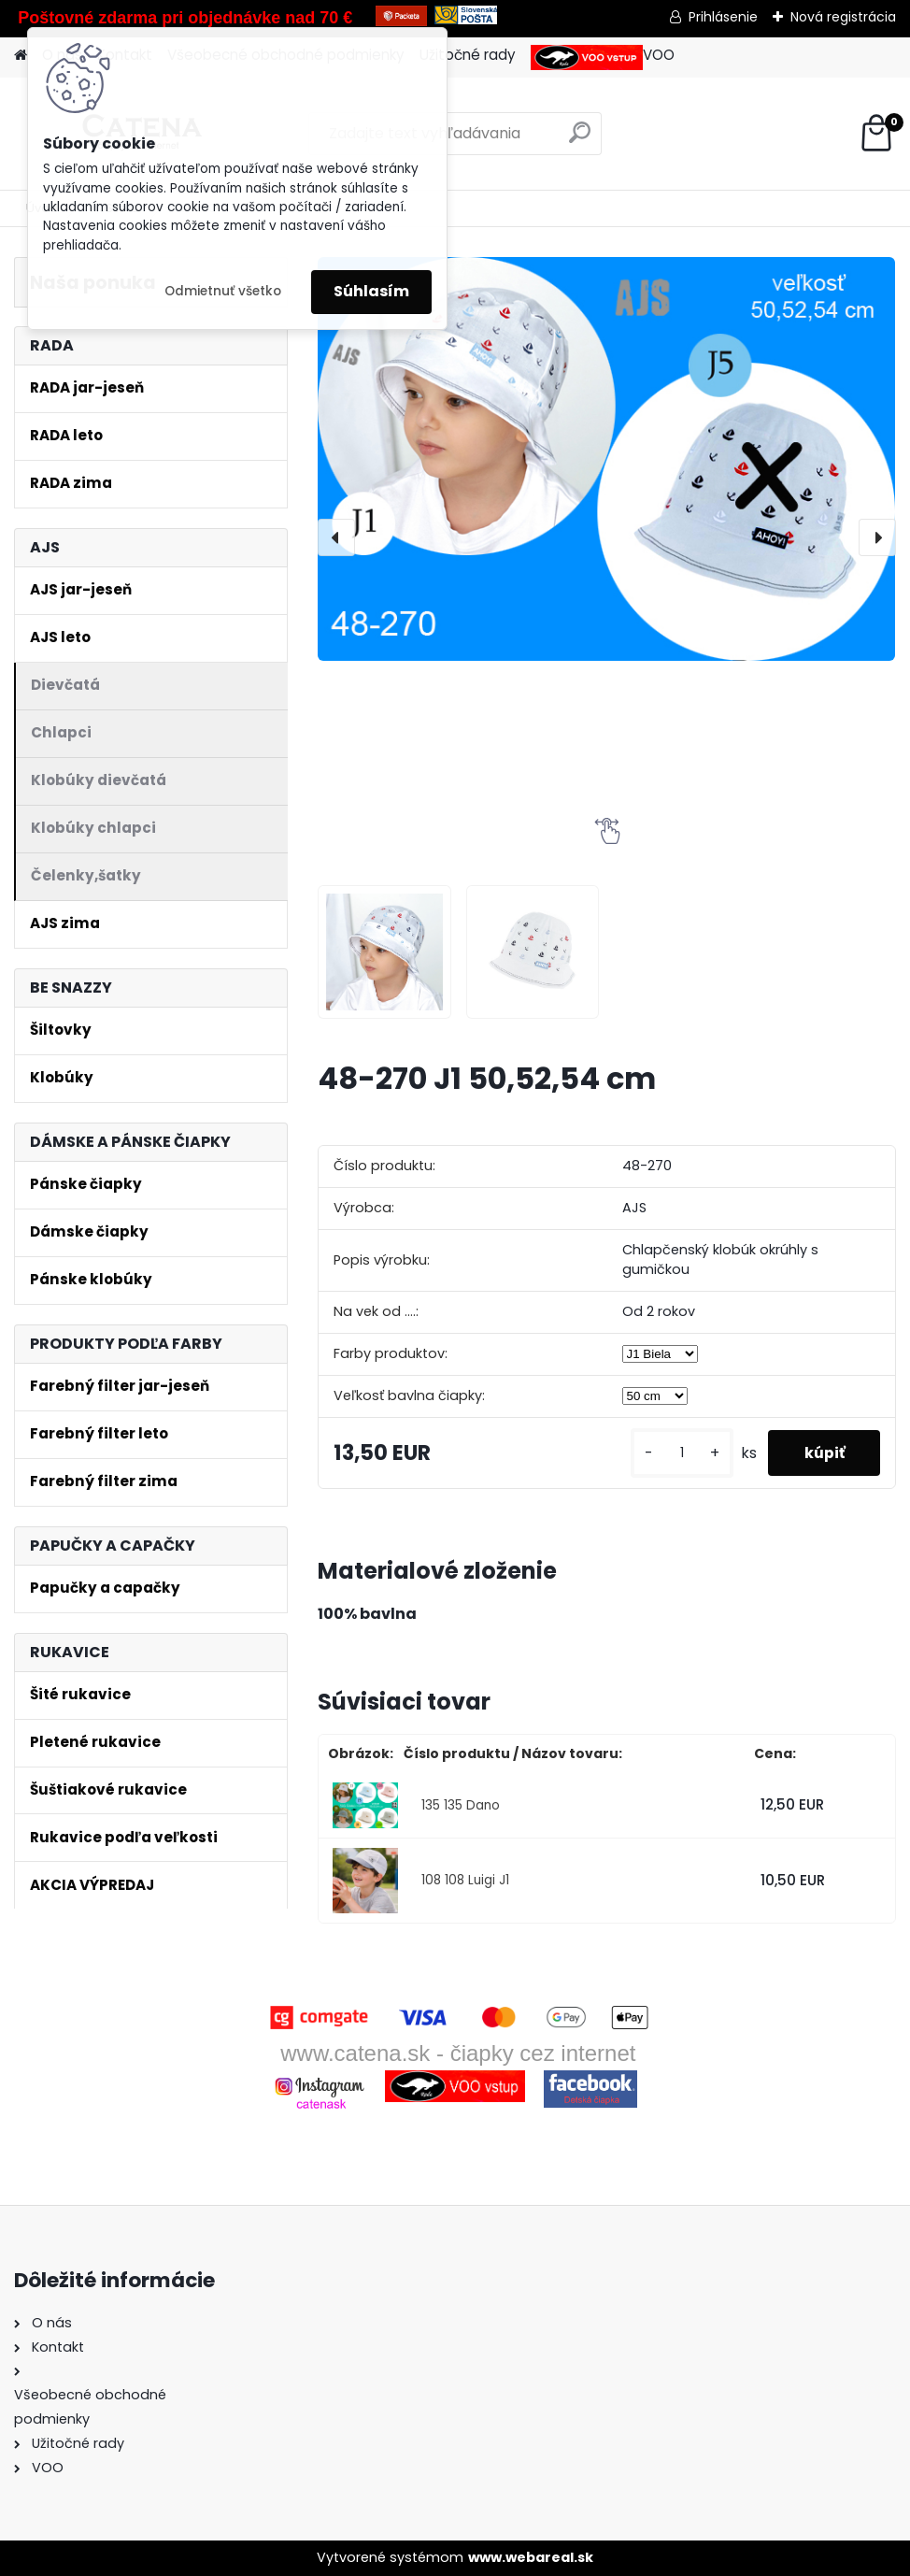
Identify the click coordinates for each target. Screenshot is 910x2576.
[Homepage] (20, 55)
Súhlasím (371, 291)
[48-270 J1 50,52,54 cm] (606, 459)
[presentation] (336, 537)
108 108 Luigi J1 (465, 1880)
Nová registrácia (843, 16)
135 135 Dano (460, 1805)
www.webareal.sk (530, 2557)
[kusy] (678, 1453)
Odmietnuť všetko (222, 291)
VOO (603, 57)
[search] (579, 140)
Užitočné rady (467, 54)
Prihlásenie (723, 16)
